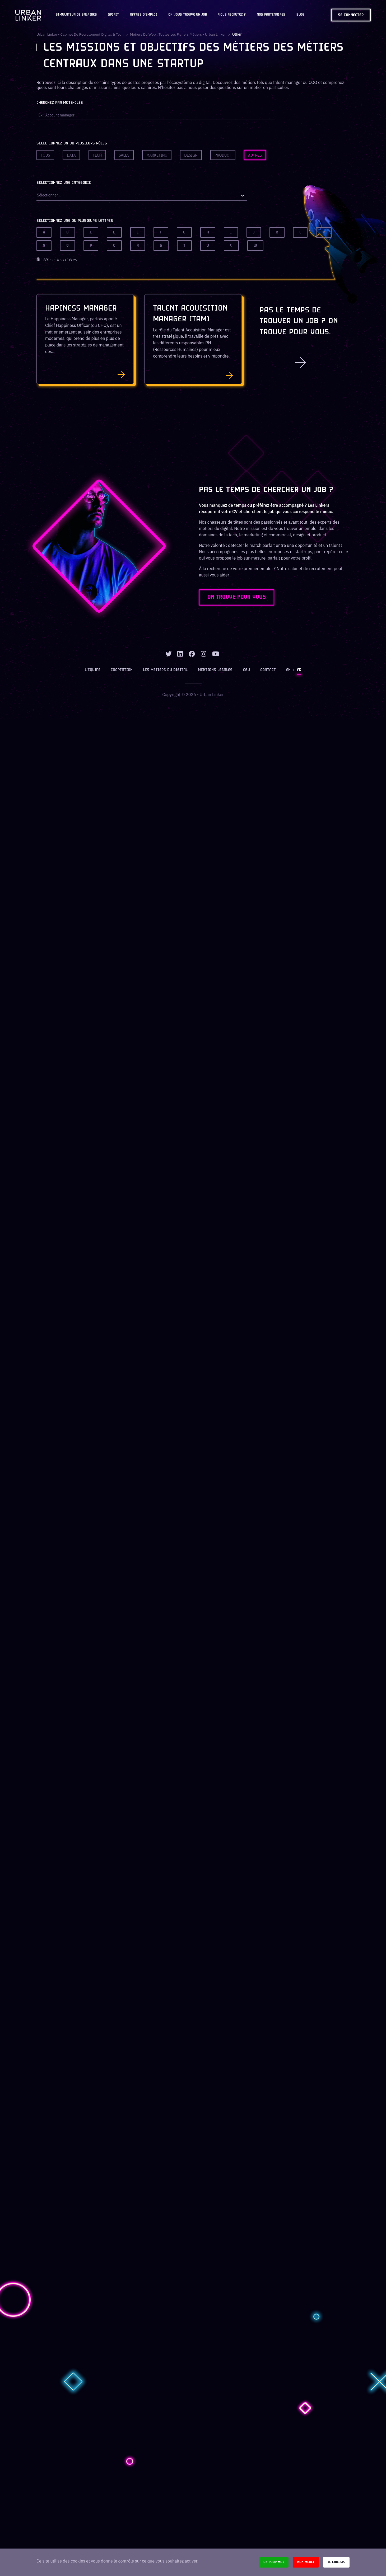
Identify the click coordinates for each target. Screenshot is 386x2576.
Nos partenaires (271, 15)
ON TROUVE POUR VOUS (238, 598)
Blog (300, 15)
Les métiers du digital (165, 670)
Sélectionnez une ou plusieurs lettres (74, 220)
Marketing (156, 155)
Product (223, 155)
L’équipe (93, 670)
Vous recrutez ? (232, 15)
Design (191, 155)
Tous (45, 155)
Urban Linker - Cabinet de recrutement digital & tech (80, 34)
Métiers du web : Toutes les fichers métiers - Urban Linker (180, 34)
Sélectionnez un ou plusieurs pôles (71, 143)
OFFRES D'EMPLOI (143, 15)
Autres (255, 155)
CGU (246, 670)
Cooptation (122, 670)
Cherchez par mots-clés (59, 102)
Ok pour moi (273, 2562)
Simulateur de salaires (76, 15)
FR (298, 670)
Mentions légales (215, 670)
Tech (97, 155)
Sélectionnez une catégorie (63, 182)
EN (287, 670)
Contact (267, 670)
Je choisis (336, 2562)
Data (71, 155)
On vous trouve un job (187, 15)
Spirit (113, 15)
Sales (124, 155)
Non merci (305, 2562)
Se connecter (351, 15)
